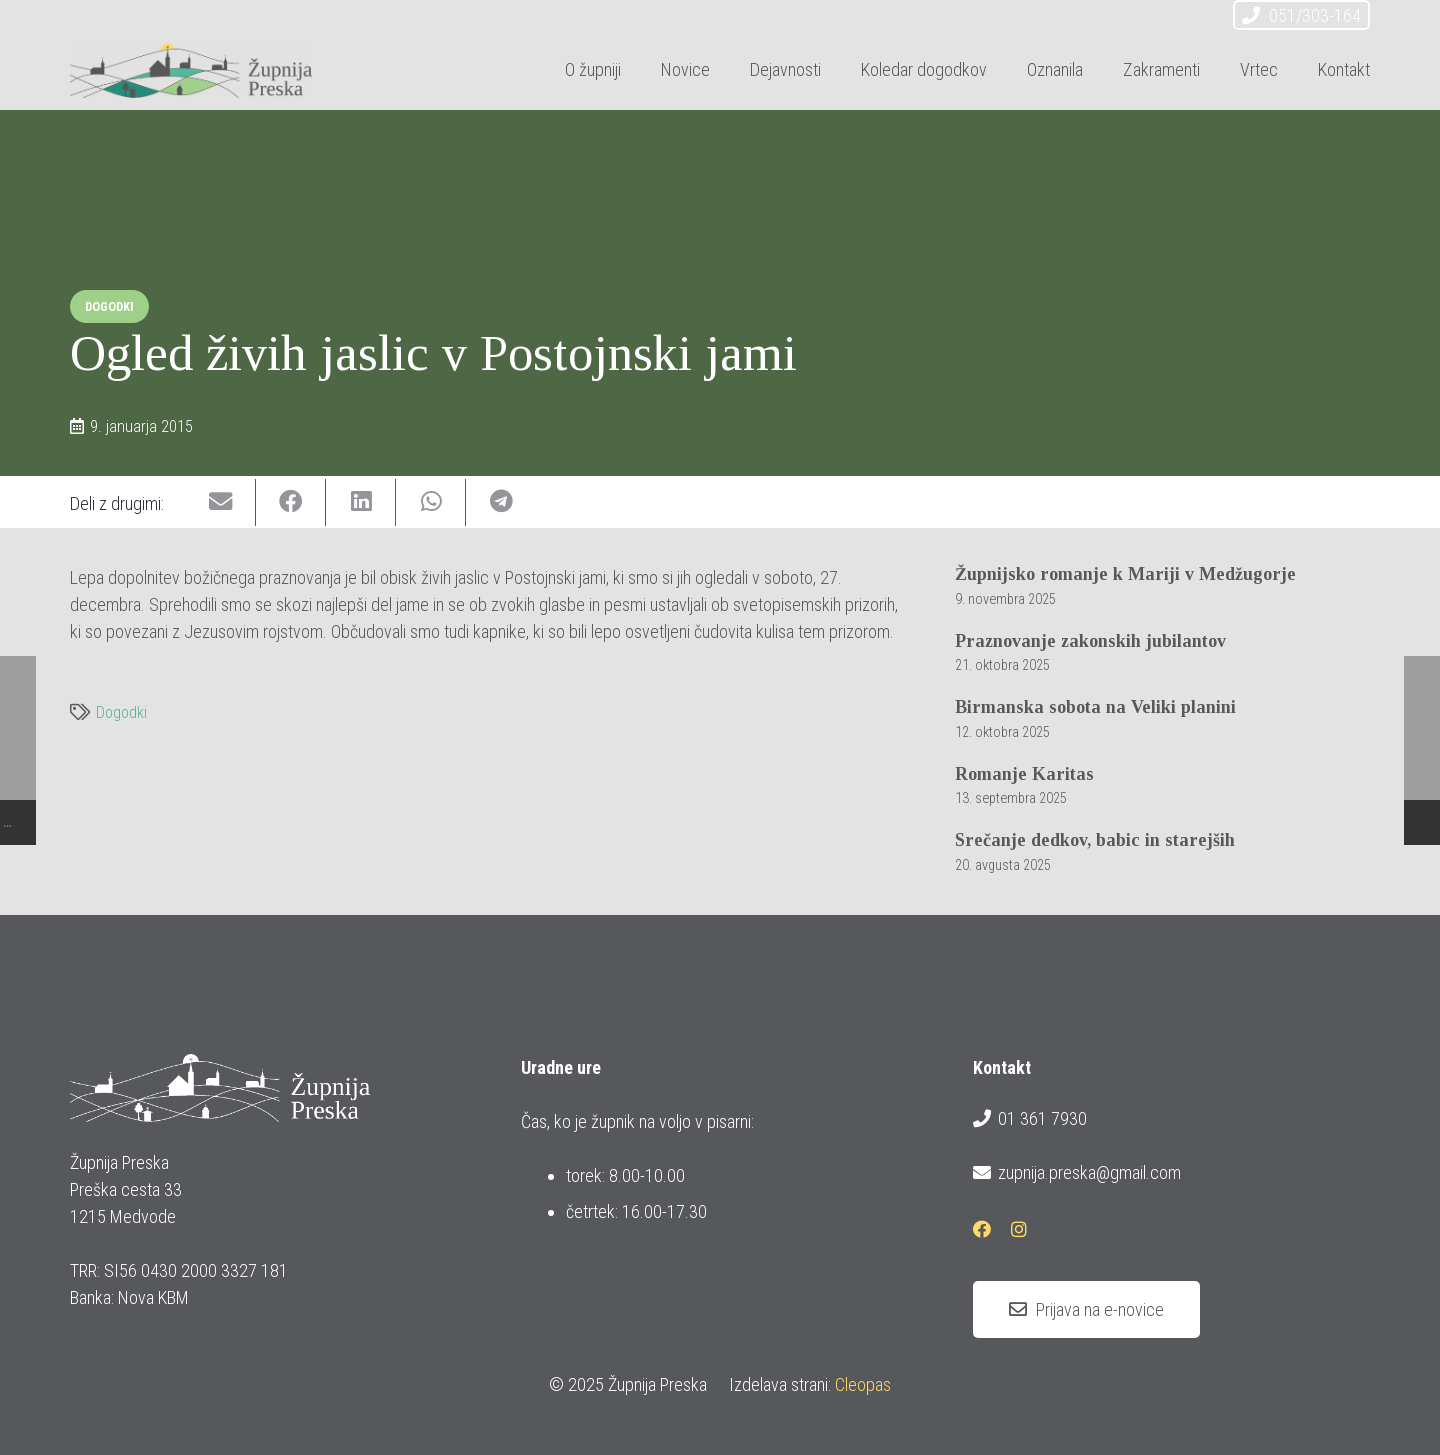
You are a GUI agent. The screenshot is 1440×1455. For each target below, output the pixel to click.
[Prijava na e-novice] (1086, 1310)
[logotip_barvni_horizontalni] (191, 70)
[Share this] (291, 502)
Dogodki (121, 712)
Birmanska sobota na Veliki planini (1095, 707)
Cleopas (863, 1384)
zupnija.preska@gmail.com (1077, 1173)
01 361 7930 (1030, 1119)
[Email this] (221, 502)
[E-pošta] (1118, 18)
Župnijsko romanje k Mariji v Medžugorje (1125, 574)
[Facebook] (1154, 18)
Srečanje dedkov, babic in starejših (1095, 840)
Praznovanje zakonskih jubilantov (1090, 641)
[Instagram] (1190, 18)
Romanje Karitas (1024, 774)
